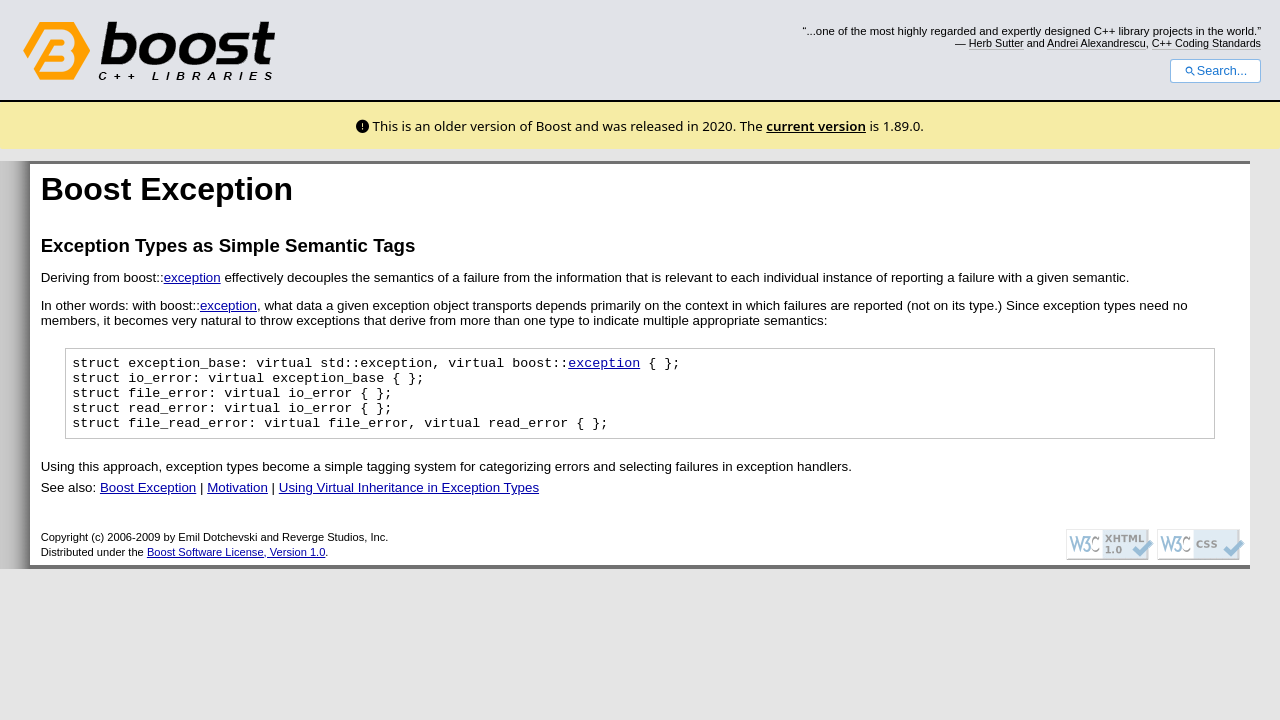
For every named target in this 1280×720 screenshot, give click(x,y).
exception (192, 277)
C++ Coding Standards (1206, 43)
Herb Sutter (996, 43)
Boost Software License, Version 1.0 (236, 567)
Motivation (237, 502)
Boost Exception (148, 502)
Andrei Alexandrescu (1096, 43)
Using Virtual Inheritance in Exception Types (409, 502)
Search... (1215, 71)
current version (816, 126)
